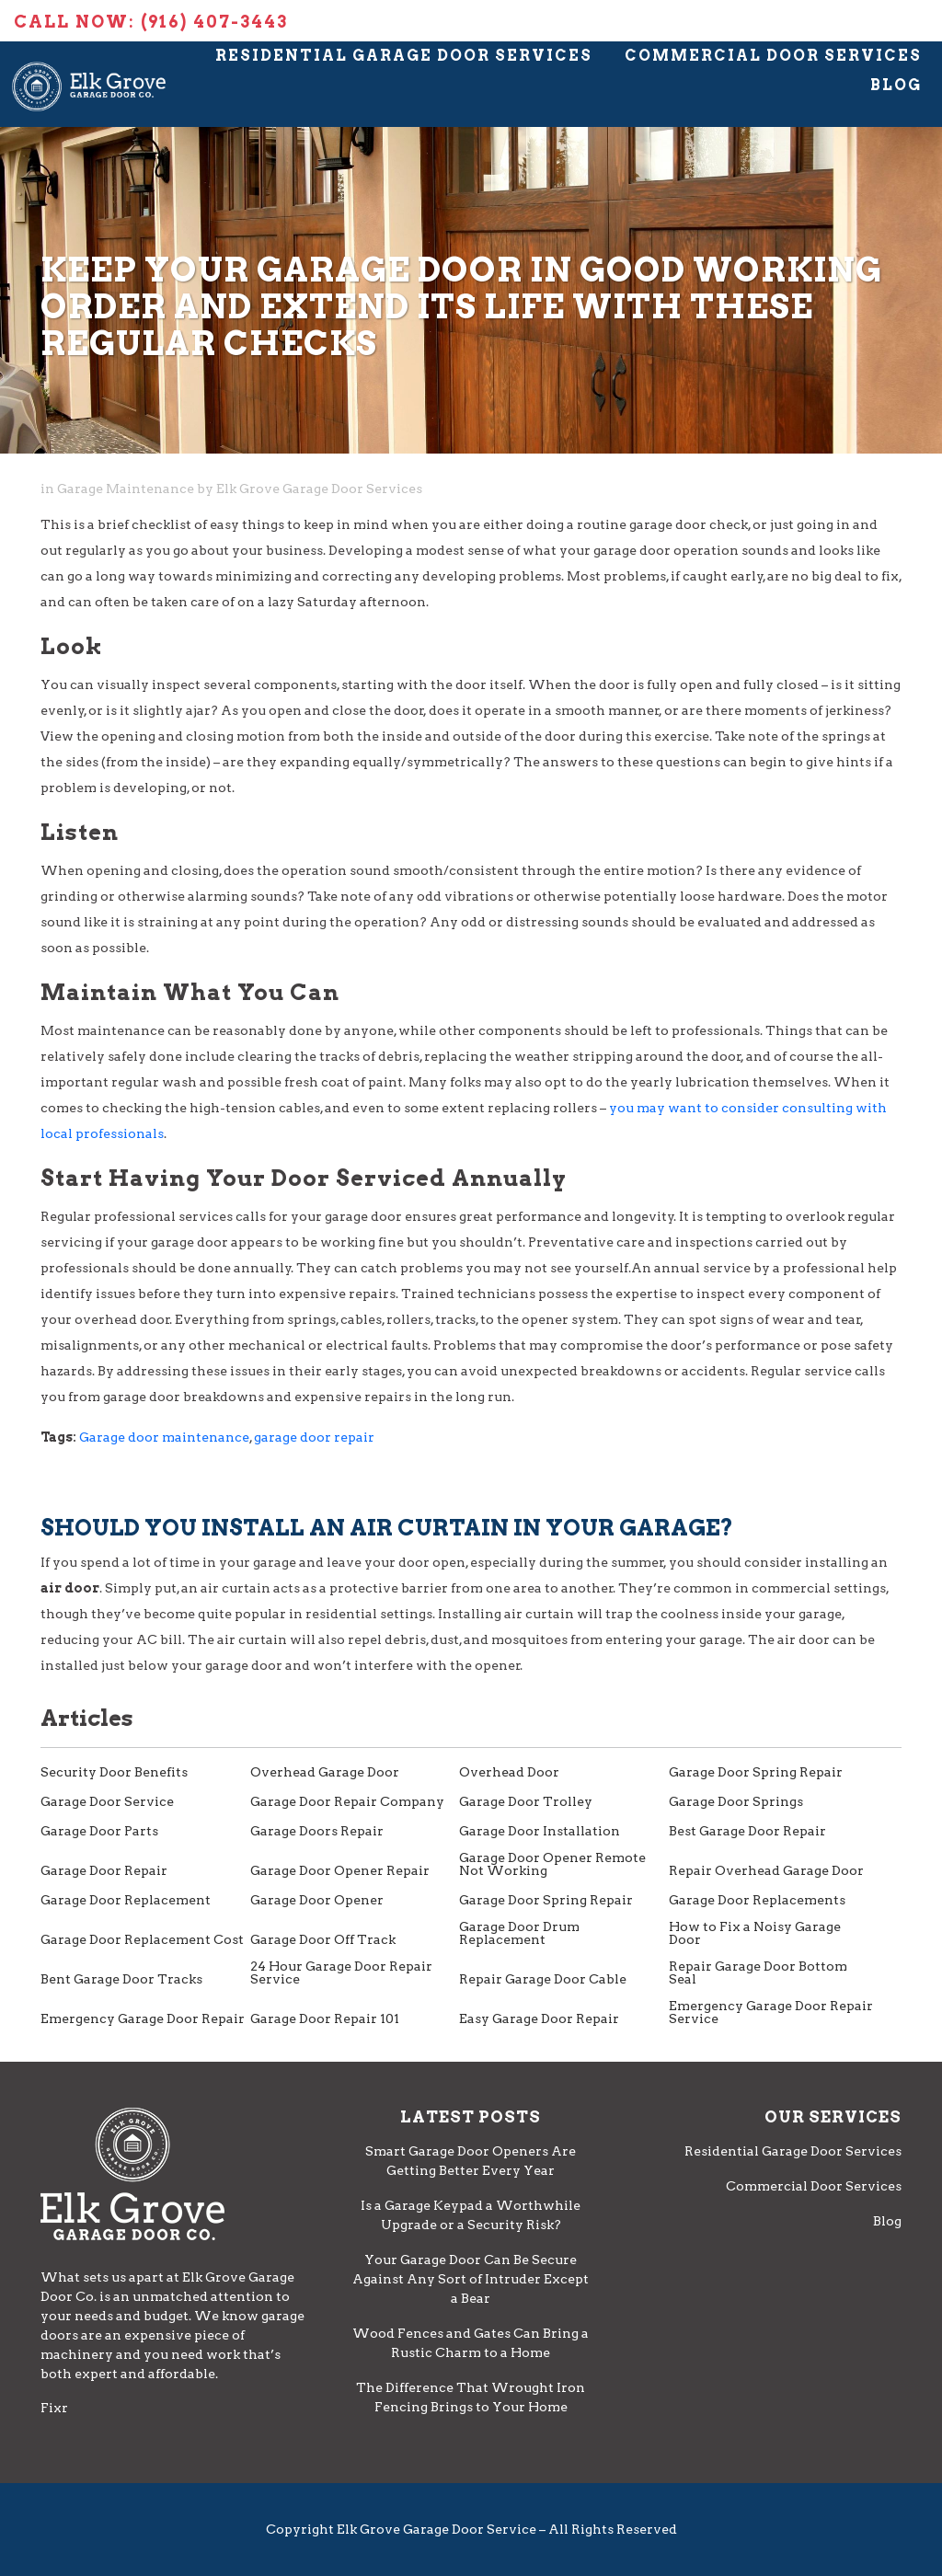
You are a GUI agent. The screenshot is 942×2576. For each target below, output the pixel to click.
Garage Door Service (107, 1802)
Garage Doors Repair (317, 1831)
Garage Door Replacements (757, 1900)
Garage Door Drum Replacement (519, 1933)
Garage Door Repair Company (347, 1802)
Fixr (54, 2407)
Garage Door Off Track (323, 1940)
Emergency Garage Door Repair (142, 2019)
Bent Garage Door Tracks (121, 1979)
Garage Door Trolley (525, 1802)
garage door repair (314, 1437)
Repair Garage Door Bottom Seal (758, 1973)
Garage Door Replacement (125, 1900)
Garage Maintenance (125, 488)
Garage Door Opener (317, 1900)
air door (69, 1588)
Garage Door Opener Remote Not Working (552, 1864)
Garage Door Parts (99, 1831)
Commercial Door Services (773, 55)
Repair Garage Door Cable (542, 1979)
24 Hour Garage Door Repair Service (341, 1973)
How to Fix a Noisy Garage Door (755, 1933)
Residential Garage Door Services (403, 55)
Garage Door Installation (539, 1831)
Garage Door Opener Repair (340, 1871)
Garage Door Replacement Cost (142, 1940)
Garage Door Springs (736, 1802)
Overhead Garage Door (324, 1772)
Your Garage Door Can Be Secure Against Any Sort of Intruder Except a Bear (470, 2279)
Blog (896, 85)
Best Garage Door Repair (747, 1831)
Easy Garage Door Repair (539, 2019)
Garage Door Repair (103, 1871)
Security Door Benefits (114, 1772)
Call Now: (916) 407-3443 (151, 21)
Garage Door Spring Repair (756, 1772)
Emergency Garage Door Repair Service (771, 2012)
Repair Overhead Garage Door (766, 1871)
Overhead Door (509, 1772)
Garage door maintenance (164, 1437)
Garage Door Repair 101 (324, 2019)
